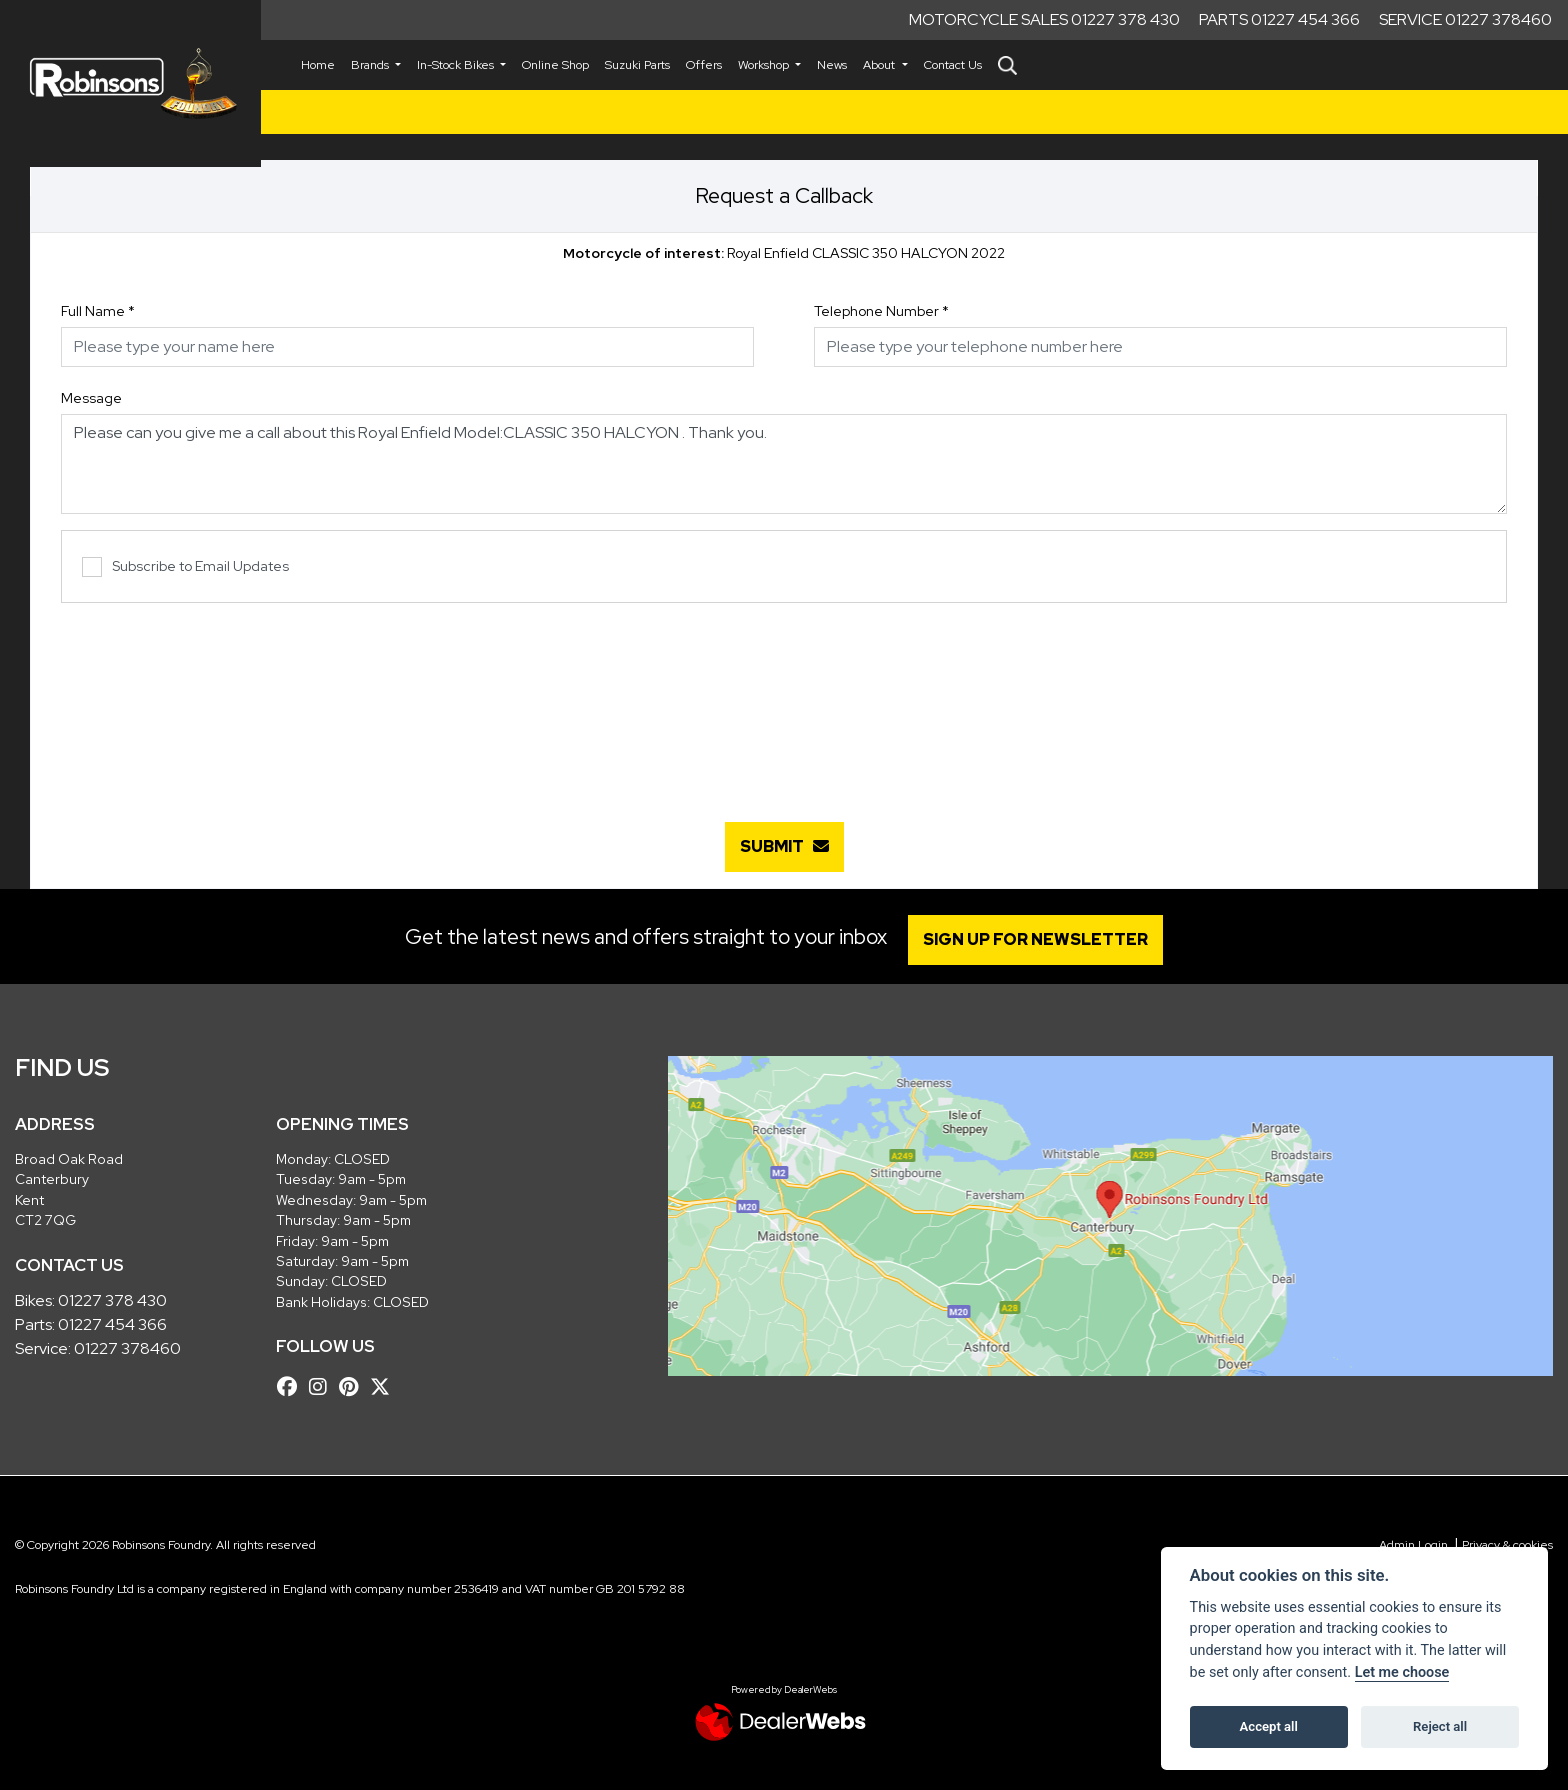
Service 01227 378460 (1465, 19)
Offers (704, 65)
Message (91, 398)
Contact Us (953, 65)
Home (318, 65)
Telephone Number (881, 311)
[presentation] (784, 702)
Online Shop (555, 65)
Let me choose (1402, 1672)
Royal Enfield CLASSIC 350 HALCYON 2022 (784, 253)
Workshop (765, 65)
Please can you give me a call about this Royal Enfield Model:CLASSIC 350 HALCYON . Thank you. (784, 464)
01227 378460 (127, 1348)
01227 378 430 (112, 1300)
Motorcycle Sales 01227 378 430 (1044, 19)
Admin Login (1413, 1545)
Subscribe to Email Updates (185, 567)
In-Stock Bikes (457, 65)
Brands (371, 65)
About (880, 65)
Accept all (1269, 1726)
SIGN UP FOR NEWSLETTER (1038, 939)
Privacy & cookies (1507, 1545)
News (832, 65)
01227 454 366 (112, 1324)
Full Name (98, 311)
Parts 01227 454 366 (1279, 19)
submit (784, 846)
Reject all (1440, 1726)
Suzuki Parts (637, 65)
